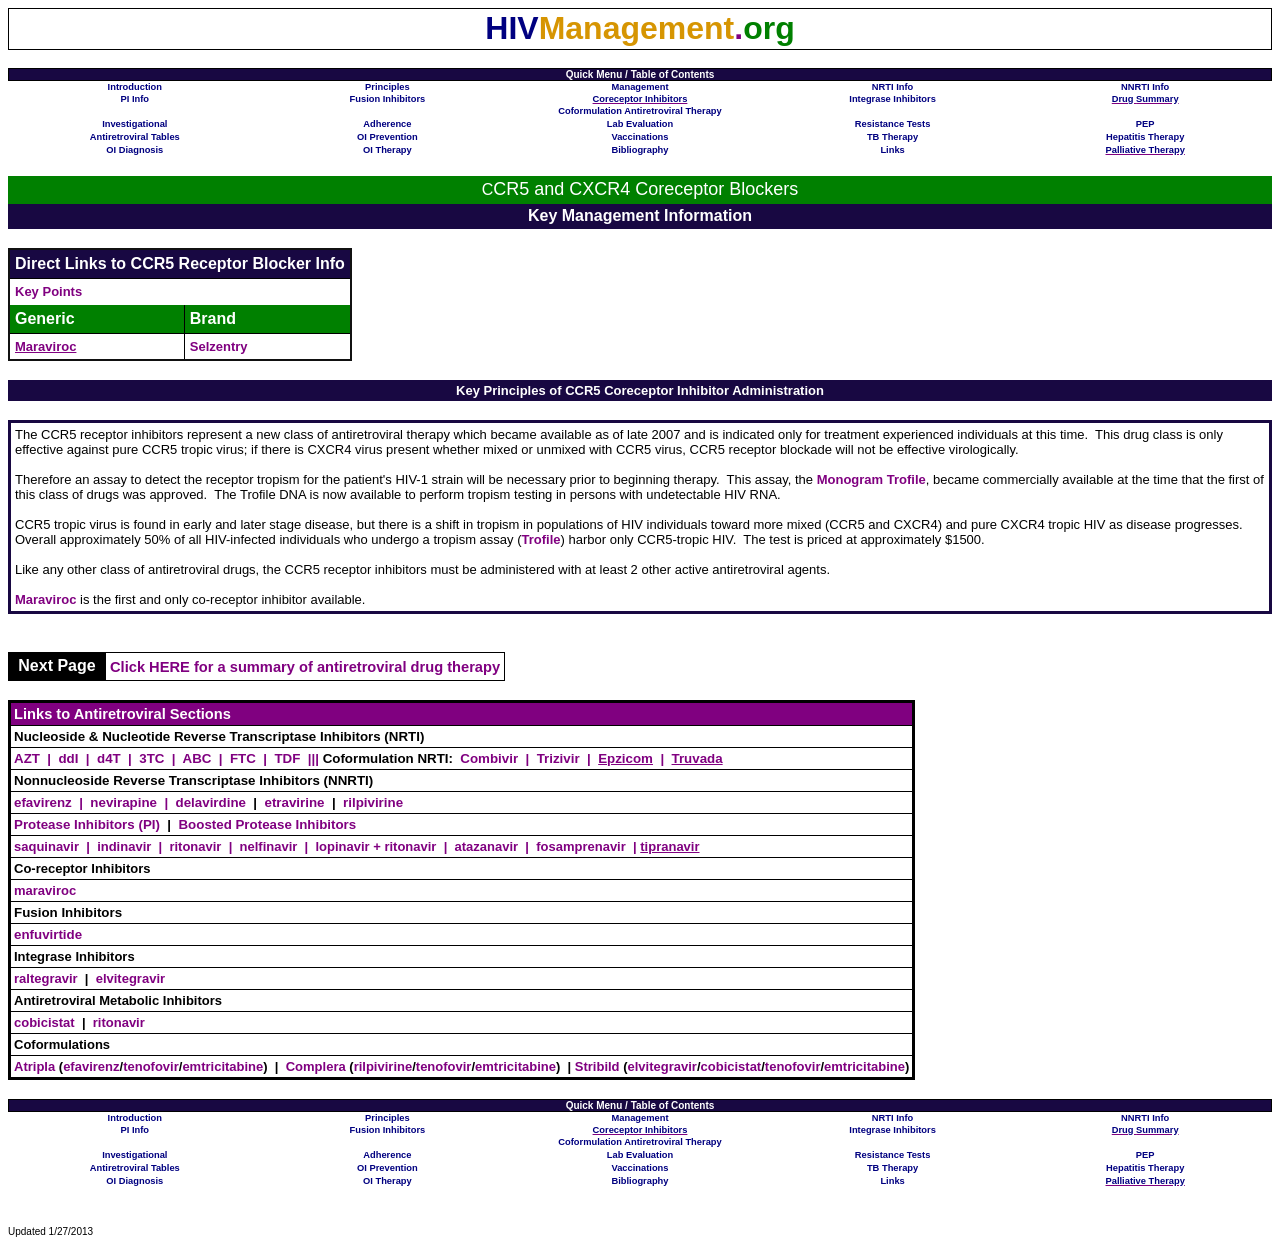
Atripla (34, 1066)
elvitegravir (130, 978)
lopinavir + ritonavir (375, 846)
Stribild (597, 1066)
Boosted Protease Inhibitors (267, 824)
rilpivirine (373, 802)
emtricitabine (222, 1066)
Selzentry (219, 346)
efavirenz (91, 1066)
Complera (316, 1066)
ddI (68, 758)
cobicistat (44, 1022)
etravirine (294, 802)
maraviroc (45, 890)
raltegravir (46, 978)
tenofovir (151, 1066)
